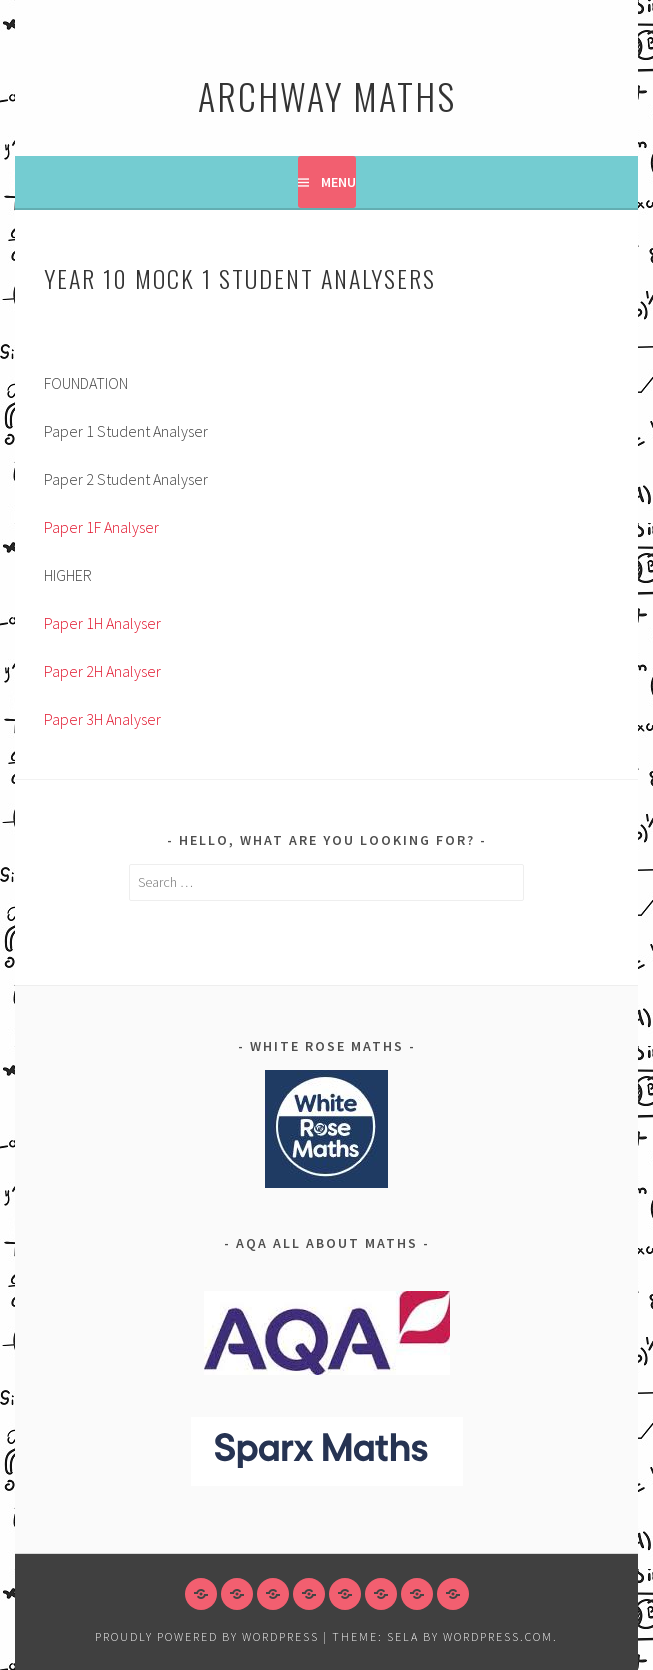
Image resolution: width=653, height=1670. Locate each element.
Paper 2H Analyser (102, 671)
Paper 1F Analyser (101, 527)
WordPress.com (498, 1636)
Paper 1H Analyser (102, 623)
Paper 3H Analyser (102, 719)
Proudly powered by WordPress (207, 1636)
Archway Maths (327, 95)
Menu (338, 182)
